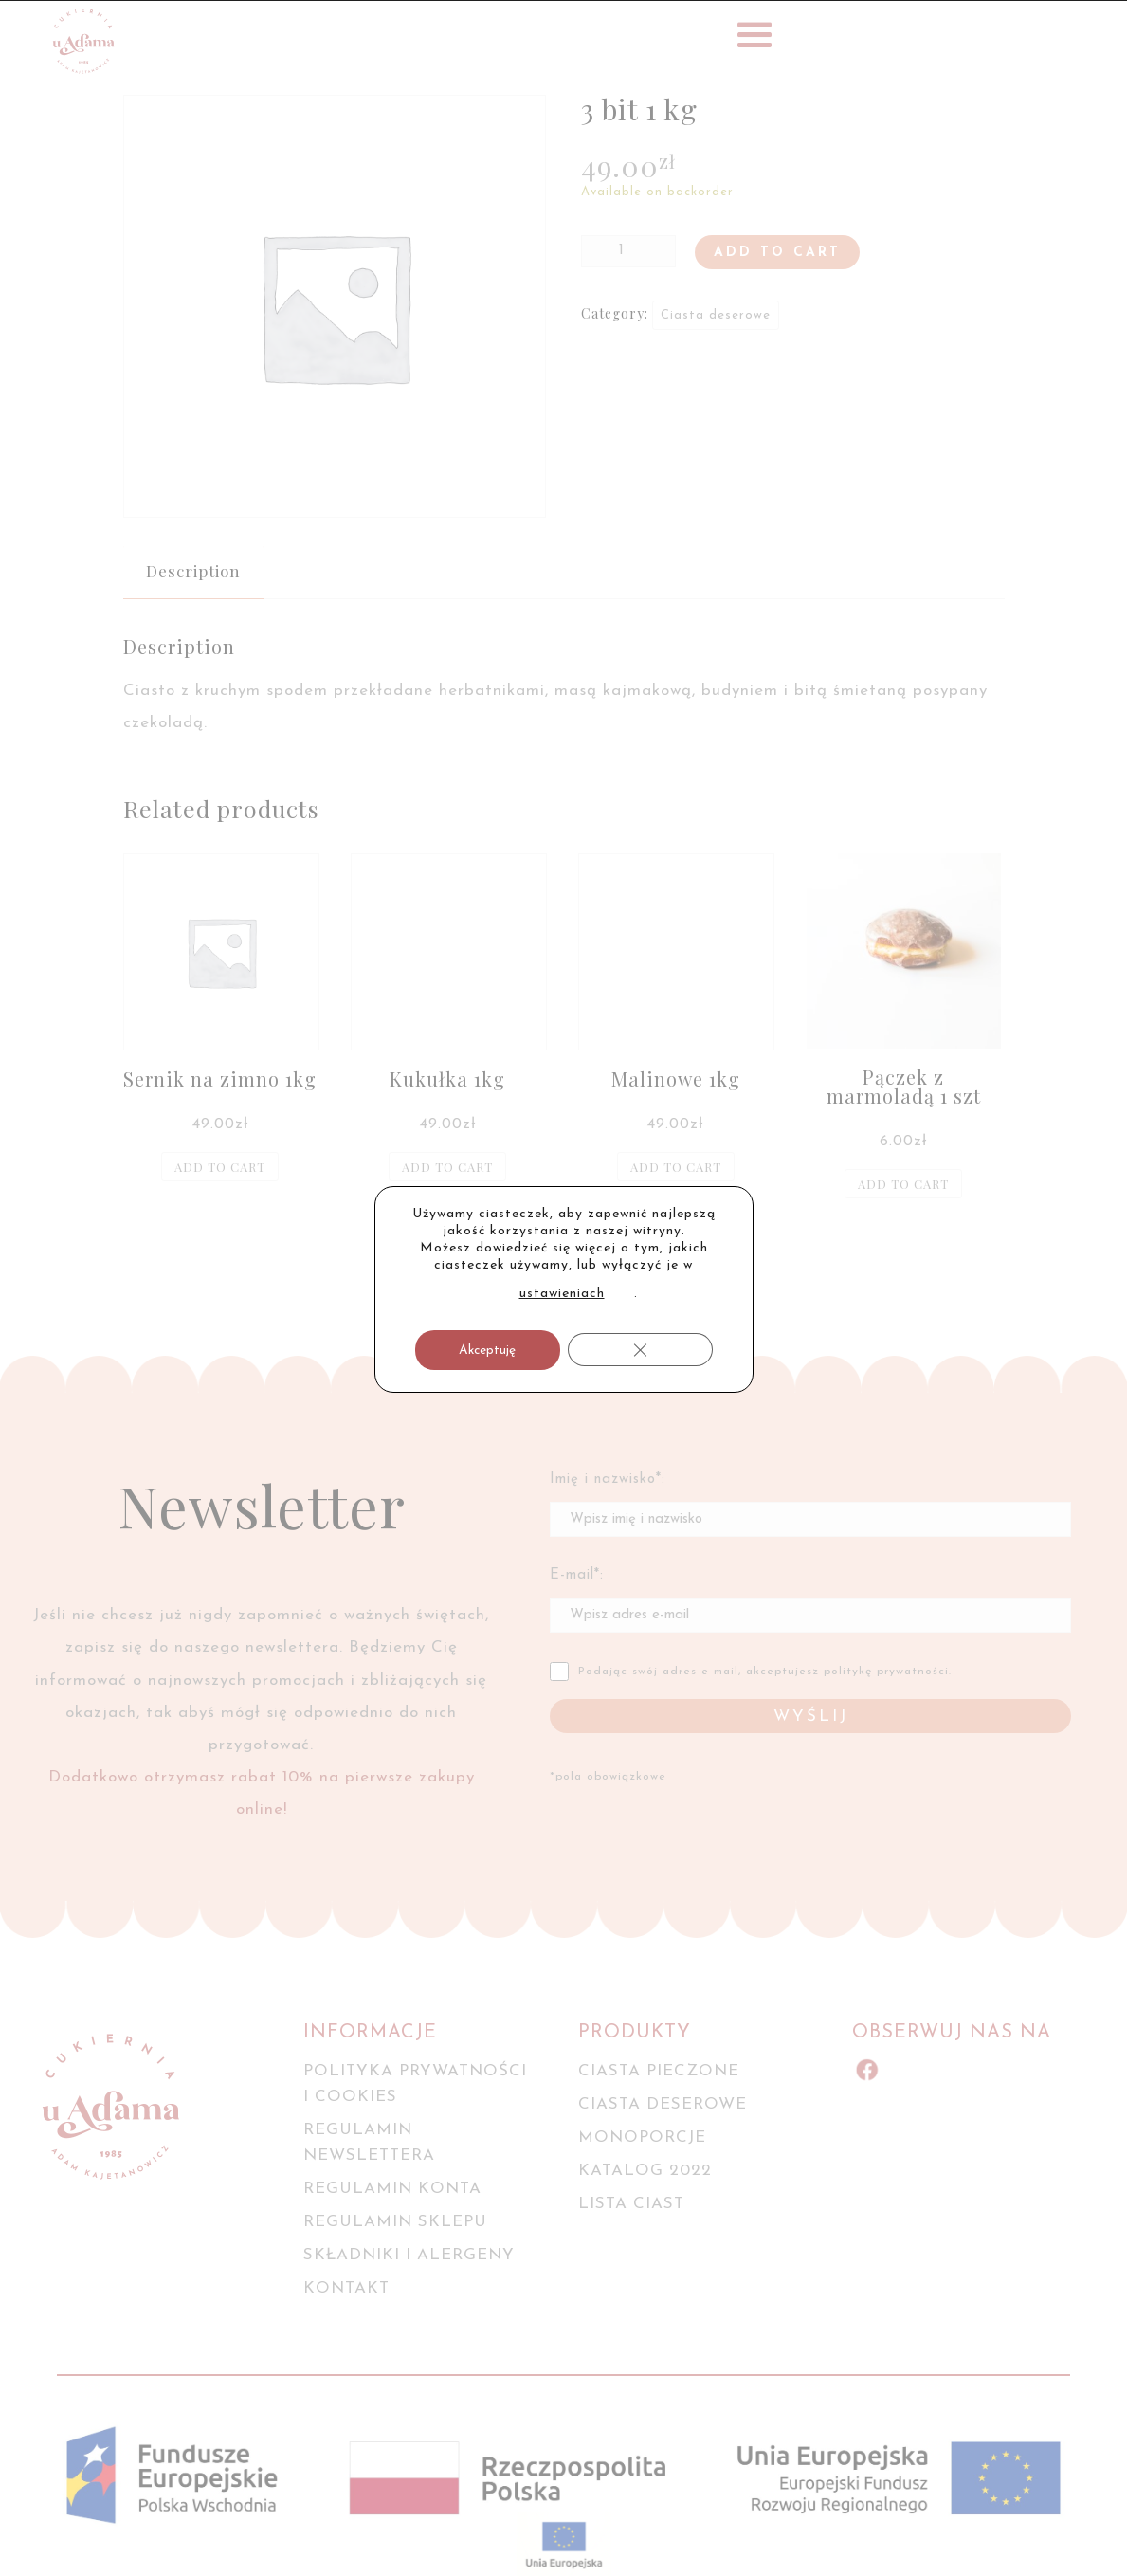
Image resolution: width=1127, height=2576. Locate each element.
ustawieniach (562, 1294)
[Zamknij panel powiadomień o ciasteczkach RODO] (640, 1350)
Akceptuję (488, 1350)
